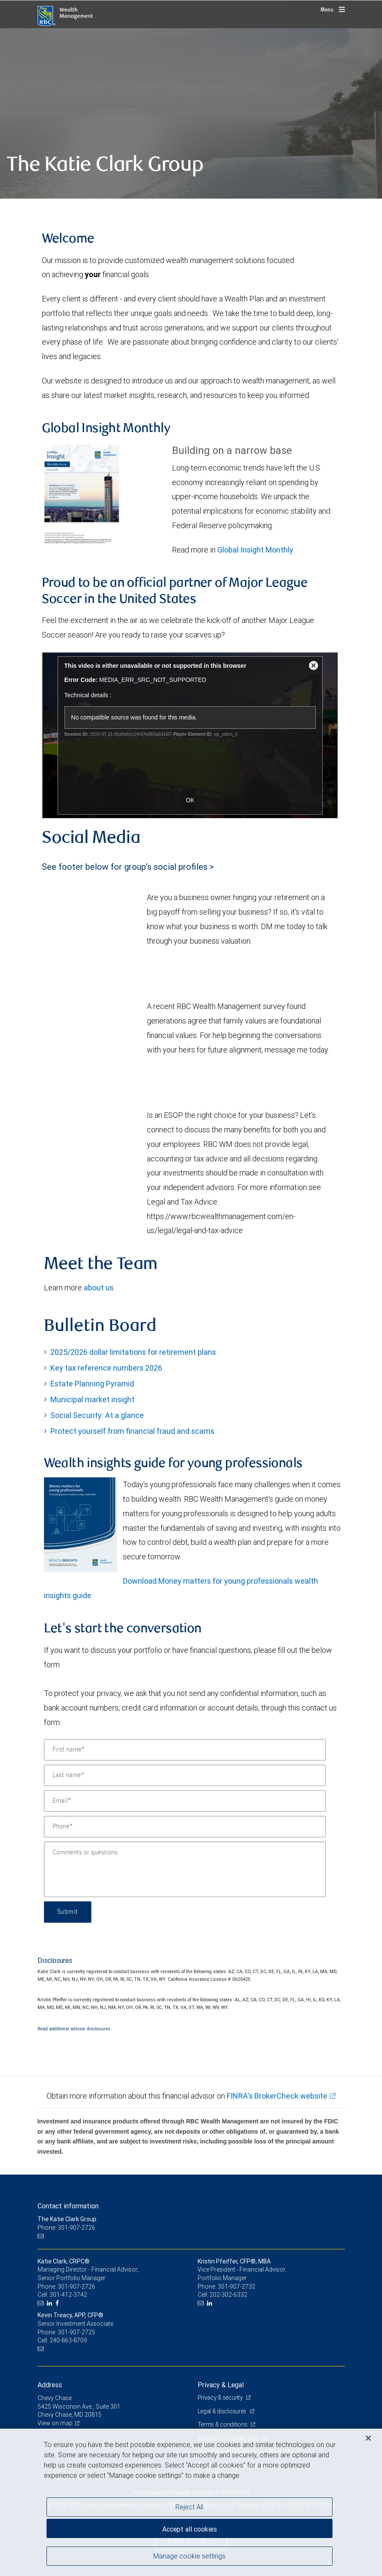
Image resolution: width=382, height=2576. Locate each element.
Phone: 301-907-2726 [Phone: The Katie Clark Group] (66, 2227)
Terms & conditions (223, 2424)
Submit (67, 1912)
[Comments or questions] (185, 1869)
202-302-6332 (228, 2294)
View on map (55, 2423)
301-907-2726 (76, 2286)
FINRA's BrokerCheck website (277, 2096)
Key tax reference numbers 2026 (106, 1368)
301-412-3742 (68, 2294)
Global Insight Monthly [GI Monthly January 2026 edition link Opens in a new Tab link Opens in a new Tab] (255, 550)
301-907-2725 (76, 2332)
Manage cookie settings (189, 2556)
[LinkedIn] (50, 2303)
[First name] (185, 1749)
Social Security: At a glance (97, 1415)
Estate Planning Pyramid (92, 1384)
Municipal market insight (92, 1399)
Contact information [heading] (68, 2206)
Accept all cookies (189, 2529)
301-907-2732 (236, 2286)
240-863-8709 (68, 2340)
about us (99, 1287)
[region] (191, 2502)
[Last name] (185, 1775)
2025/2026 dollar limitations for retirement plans (133, 1352)
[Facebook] (58, 2303)
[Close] (368, 2438)
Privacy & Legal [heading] (221, 2384)
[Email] (185, 1801)
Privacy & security (221, 2397)
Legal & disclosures (223, 2411)
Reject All (189, 2507)
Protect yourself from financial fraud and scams (132, 1431)
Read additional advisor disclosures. (75, 2029)
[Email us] (42, 2236)
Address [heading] (50, 2384)
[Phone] (185, 1826)
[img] (191, 113)
